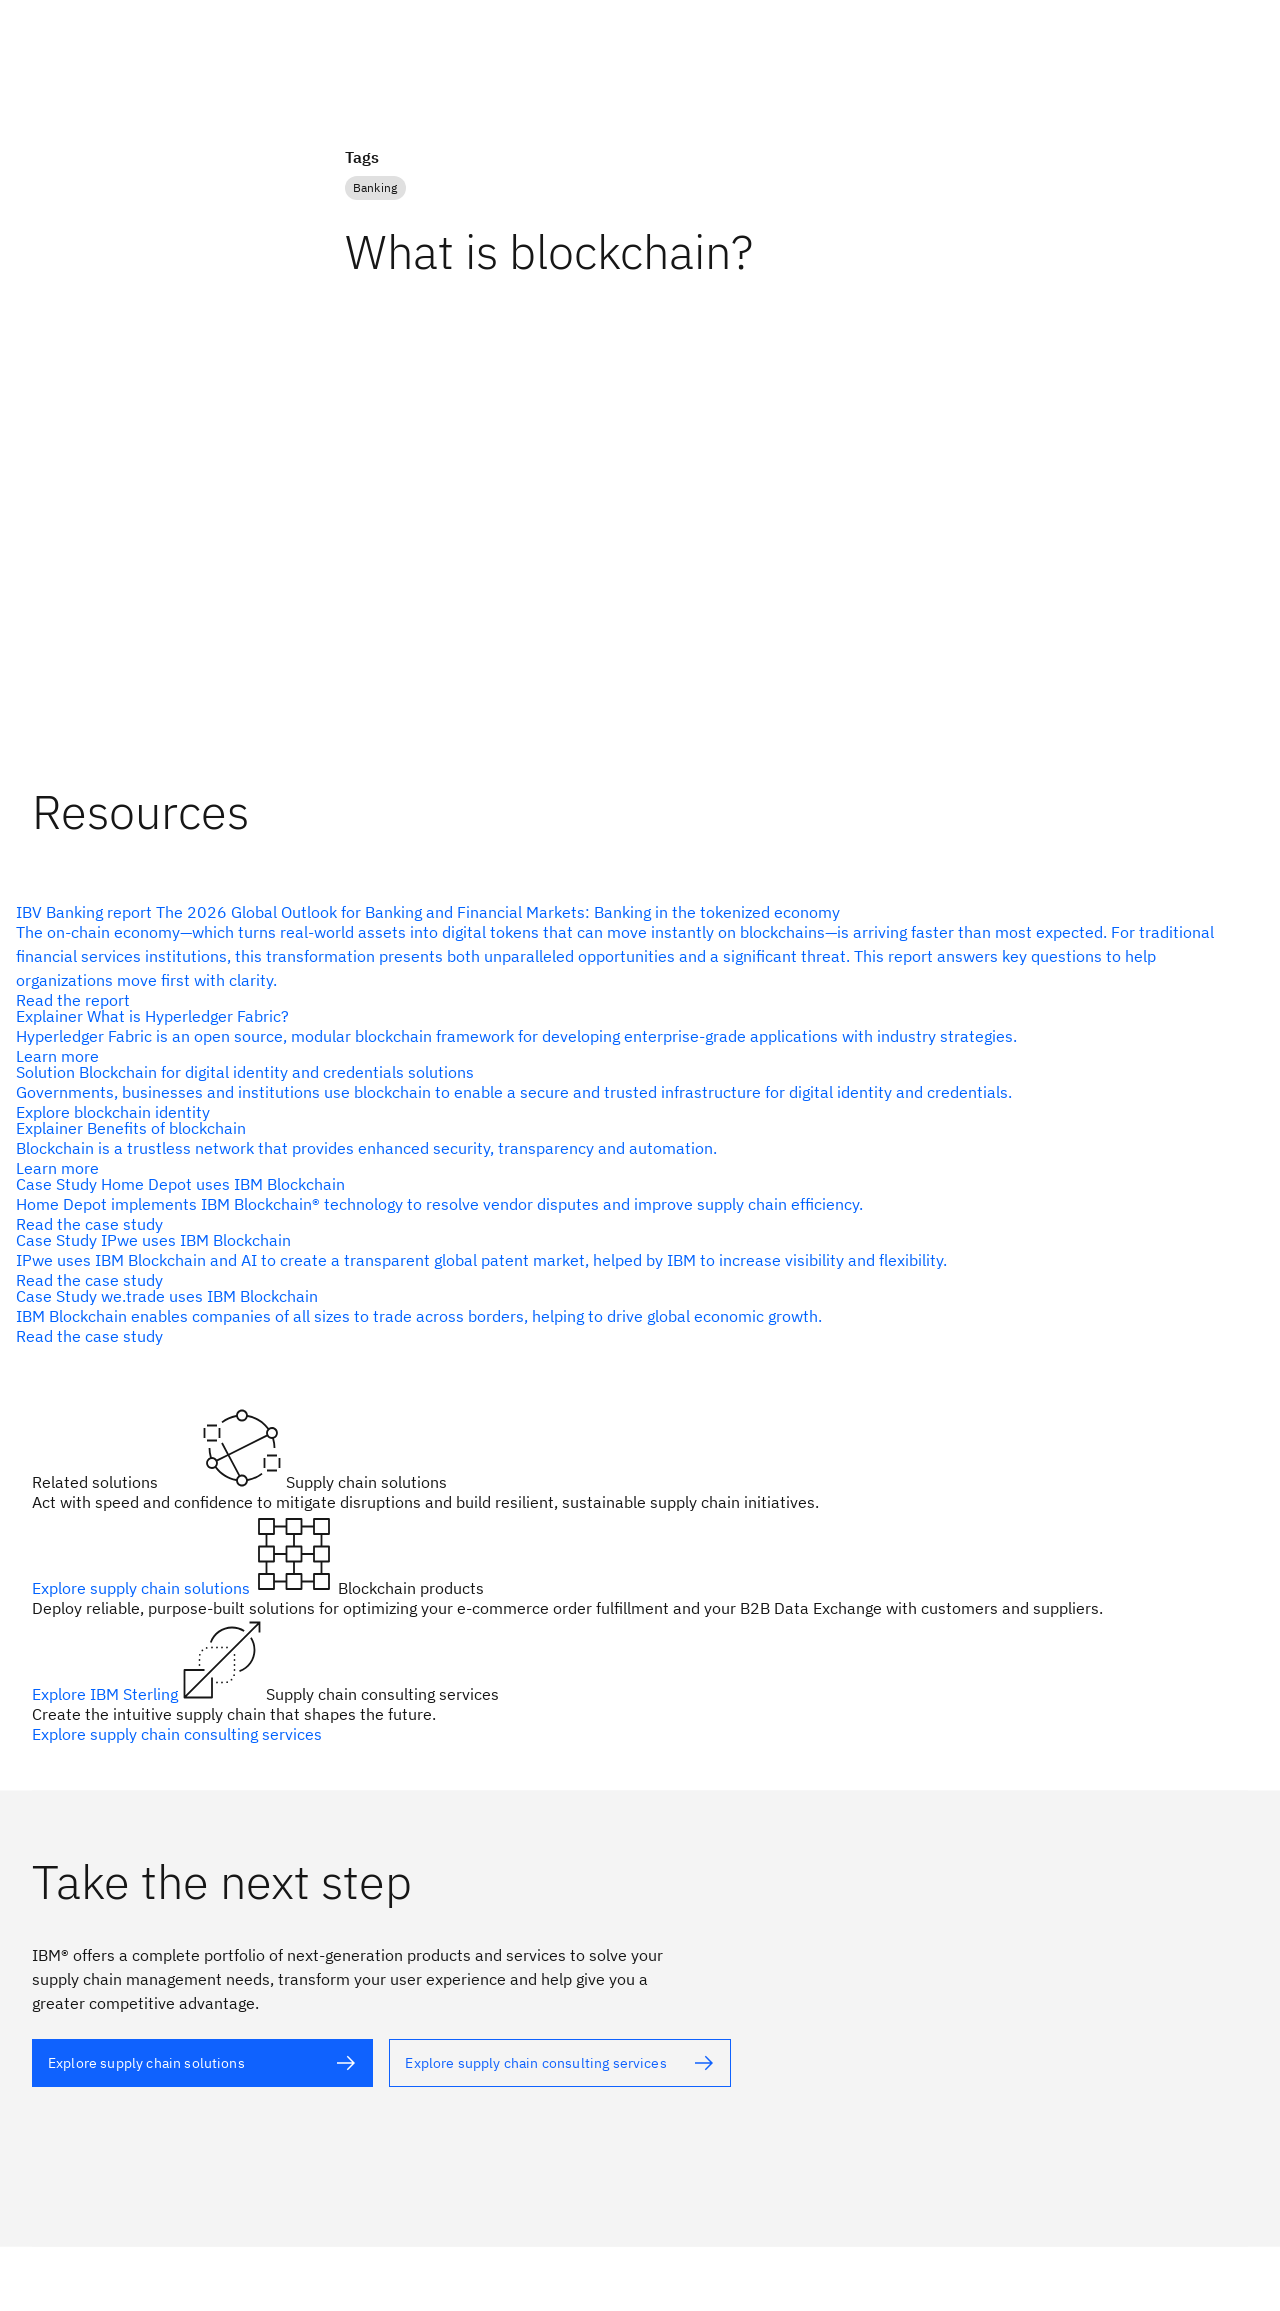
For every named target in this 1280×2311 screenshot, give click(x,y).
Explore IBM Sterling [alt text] (107, 1694)
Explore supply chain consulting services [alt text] (177, 1734)
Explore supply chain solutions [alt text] (143, 1588)
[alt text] (632, 956)
